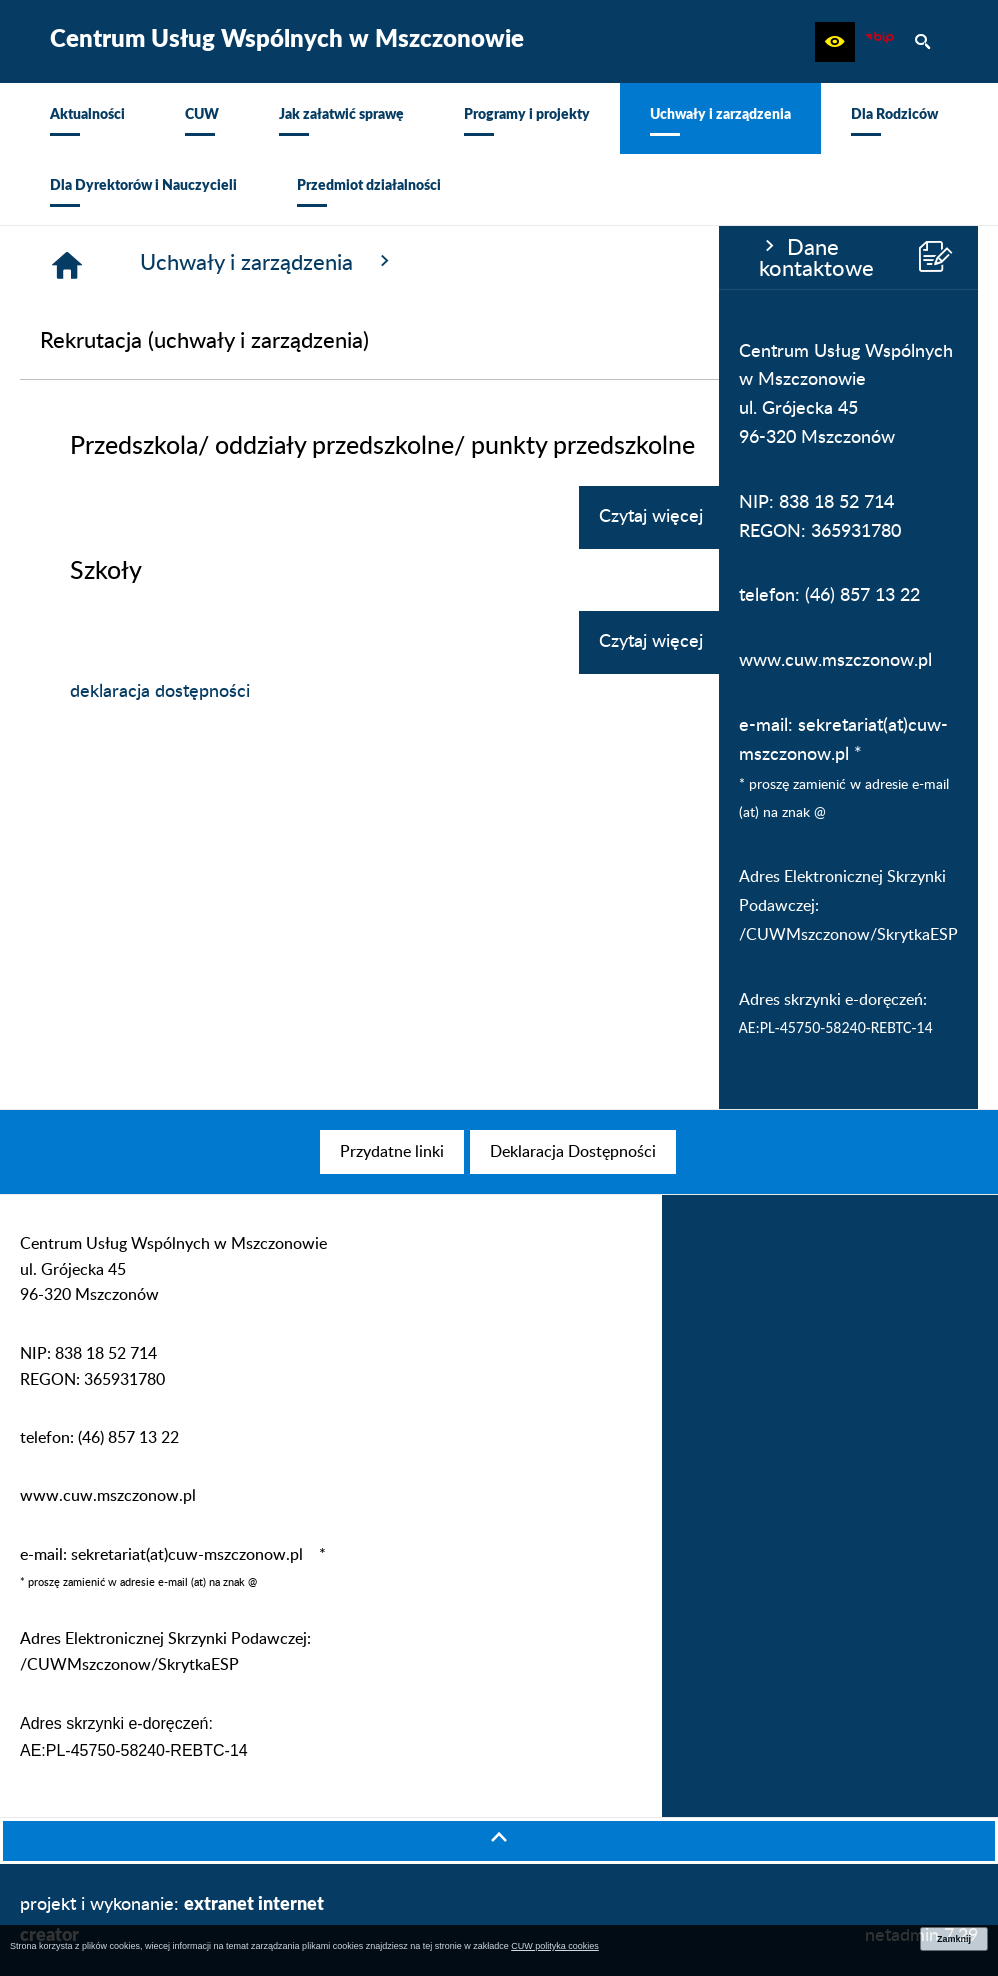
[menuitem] (87, 118)
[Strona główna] (308, 265)
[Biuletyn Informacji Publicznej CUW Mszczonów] (879, 42)
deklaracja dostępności (401, 692)
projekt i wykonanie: (172, 1918)
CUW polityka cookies (555, 1946)
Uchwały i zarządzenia (509, 262)
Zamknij (954, 1939)
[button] (835, 42)
